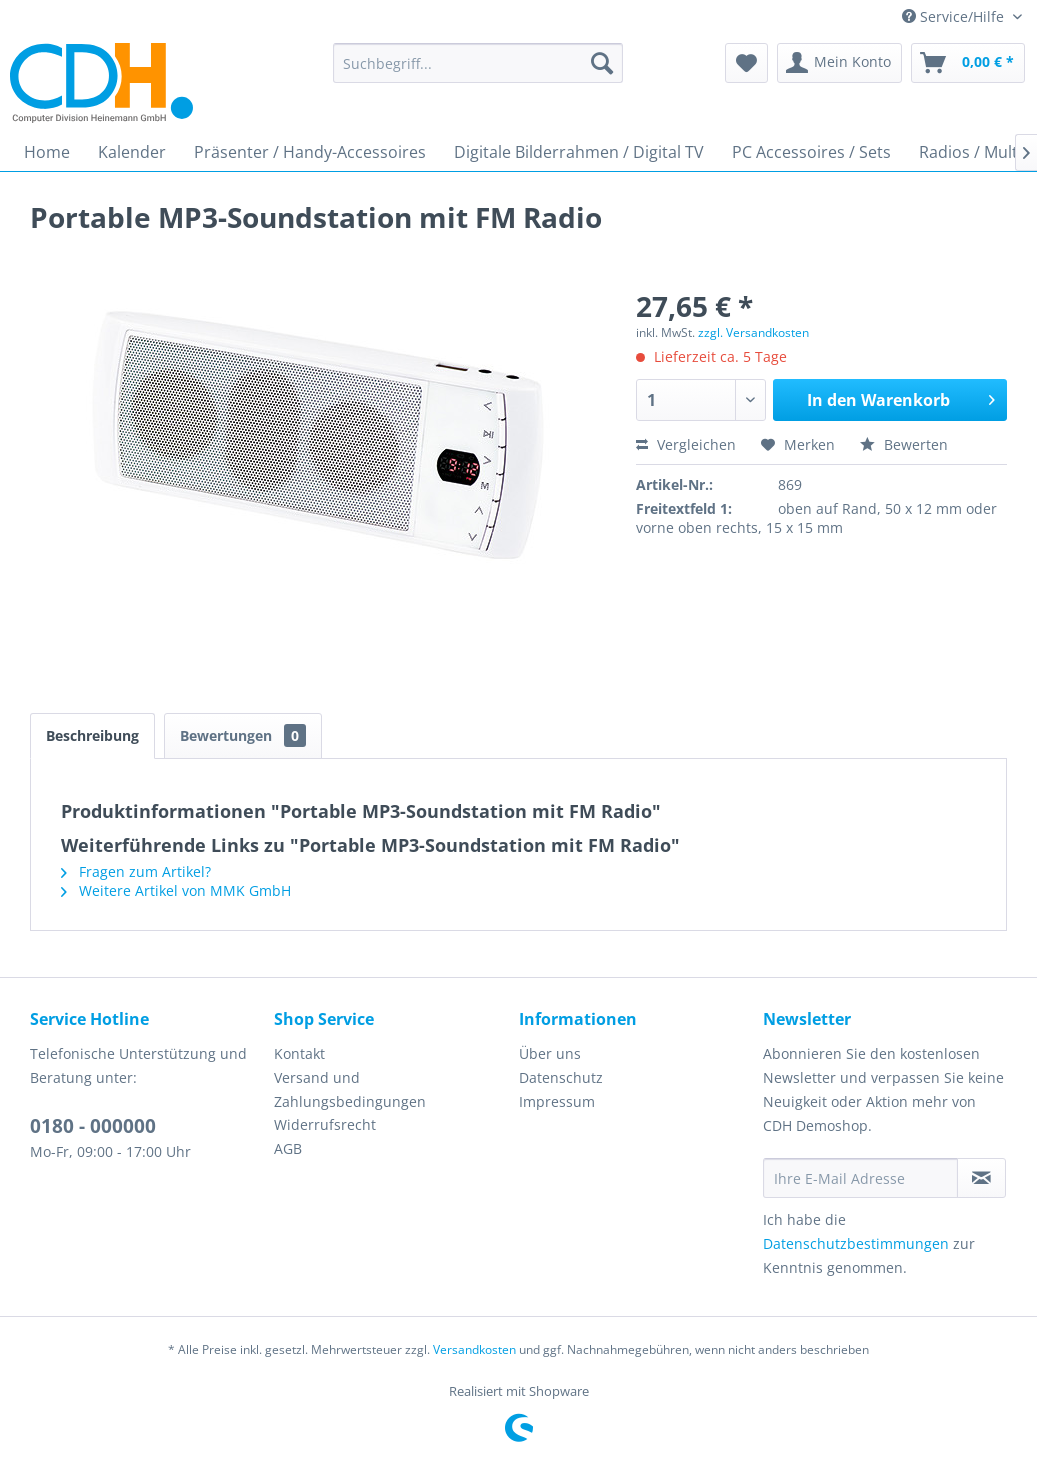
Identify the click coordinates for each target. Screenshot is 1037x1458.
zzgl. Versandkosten (753, 332)
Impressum (557, 1101)
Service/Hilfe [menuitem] (955, 16)
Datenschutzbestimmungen (856, 1243)
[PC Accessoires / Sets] (811, 152)
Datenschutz (561, 1077)
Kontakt (299, 1053)
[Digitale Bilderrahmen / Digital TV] (579, 152)
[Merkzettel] (746, 63)
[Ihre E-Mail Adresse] (860, 1178)
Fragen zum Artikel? (136, 871)
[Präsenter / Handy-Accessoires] (310, 152)
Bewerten (904, 444)
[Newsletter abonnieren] (981, 1178)
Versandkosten (474, 1349)
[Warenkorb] (968, 63)
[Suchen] (602, 63)
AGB (288, 1148)
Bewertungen (243, 735)
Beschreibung (92, 735)
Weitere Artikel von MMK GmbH (176, 890)
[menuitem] (478, 63)
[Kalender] (132, 152)
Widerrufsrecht (325, 1124)
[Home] (47, 152)
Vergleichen (686, 444)
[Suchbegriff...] (478, 63)
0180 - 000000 (93, 1126)
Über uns (550, 1053)
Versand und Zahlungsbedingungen (350, 1089)
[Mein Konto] (839, 63)
